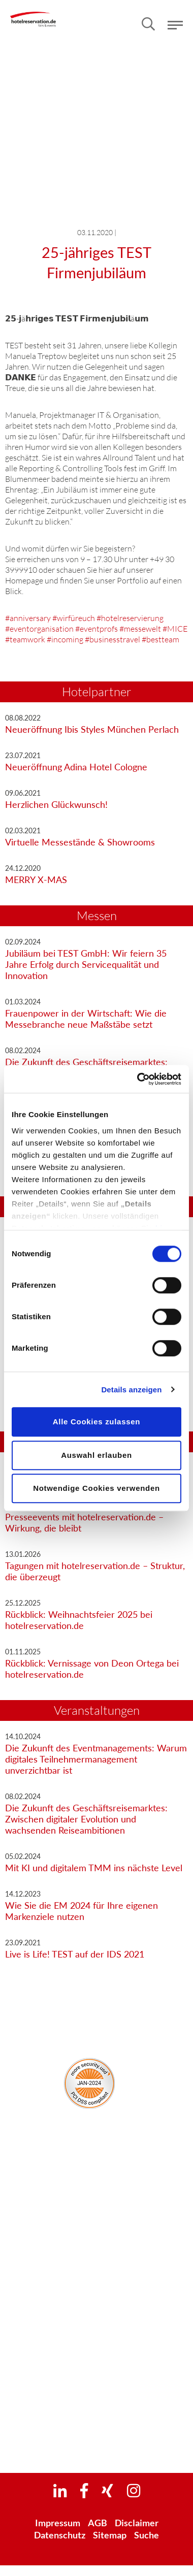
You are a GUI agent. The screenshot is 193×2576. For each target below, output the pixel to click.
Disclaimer (136, 2522)
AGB (97, 2522)
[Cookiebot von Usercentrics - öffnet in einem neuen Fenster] (137, 1079)
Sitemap (109, 2534)
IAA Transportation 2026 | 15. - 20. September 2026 (96, 2376)
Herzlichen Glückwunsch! (56, 804)
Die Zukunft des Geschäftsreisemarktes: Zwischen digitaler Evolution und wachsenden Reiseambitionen (86, 1819)
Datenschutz (59, 2534)
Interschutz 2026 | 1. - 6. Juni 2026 (96, 2359)
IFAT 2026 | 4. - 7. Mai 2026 (96, 2343)
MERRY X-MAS (36, 879)
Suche (146, 2534)
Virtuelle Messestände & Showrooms (80, 841)
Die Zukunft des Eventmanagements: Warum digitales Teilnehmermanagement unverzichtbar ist (96, 1759)
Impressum (57, 2522)
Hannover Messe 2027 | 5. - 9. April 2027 (97, 2424)
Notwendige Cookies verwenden (96, 1488)
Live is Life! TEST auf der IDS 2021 (74, 1954)
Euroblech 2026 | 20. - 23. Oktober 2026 (96, 2408)
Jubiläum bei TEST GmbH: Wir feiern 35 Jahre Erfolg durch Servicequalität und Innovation (86, 964)
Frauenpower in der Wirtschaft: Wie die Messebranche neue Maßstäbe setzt (86, 1018)
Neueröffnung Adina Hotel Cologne (76, 766)
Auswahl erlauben (96, 1455)
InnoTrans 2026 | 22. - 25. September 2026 (96, 2392)
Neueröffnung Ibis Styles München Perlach (92, 729)
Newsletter (93, 2288)
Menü (175, 25)
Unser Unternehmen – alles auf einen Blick (96, 2159)
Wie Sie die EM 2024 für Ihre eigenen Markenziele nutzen (81, 1911)
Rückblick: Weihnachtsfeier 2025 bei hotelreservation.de (78, 1620)
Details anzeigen (131, 1389)
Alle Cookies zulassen (96, 1421)
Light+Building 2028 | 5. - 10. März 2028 (96, 2440)
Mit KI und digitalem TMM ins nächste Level (93, 1867)
